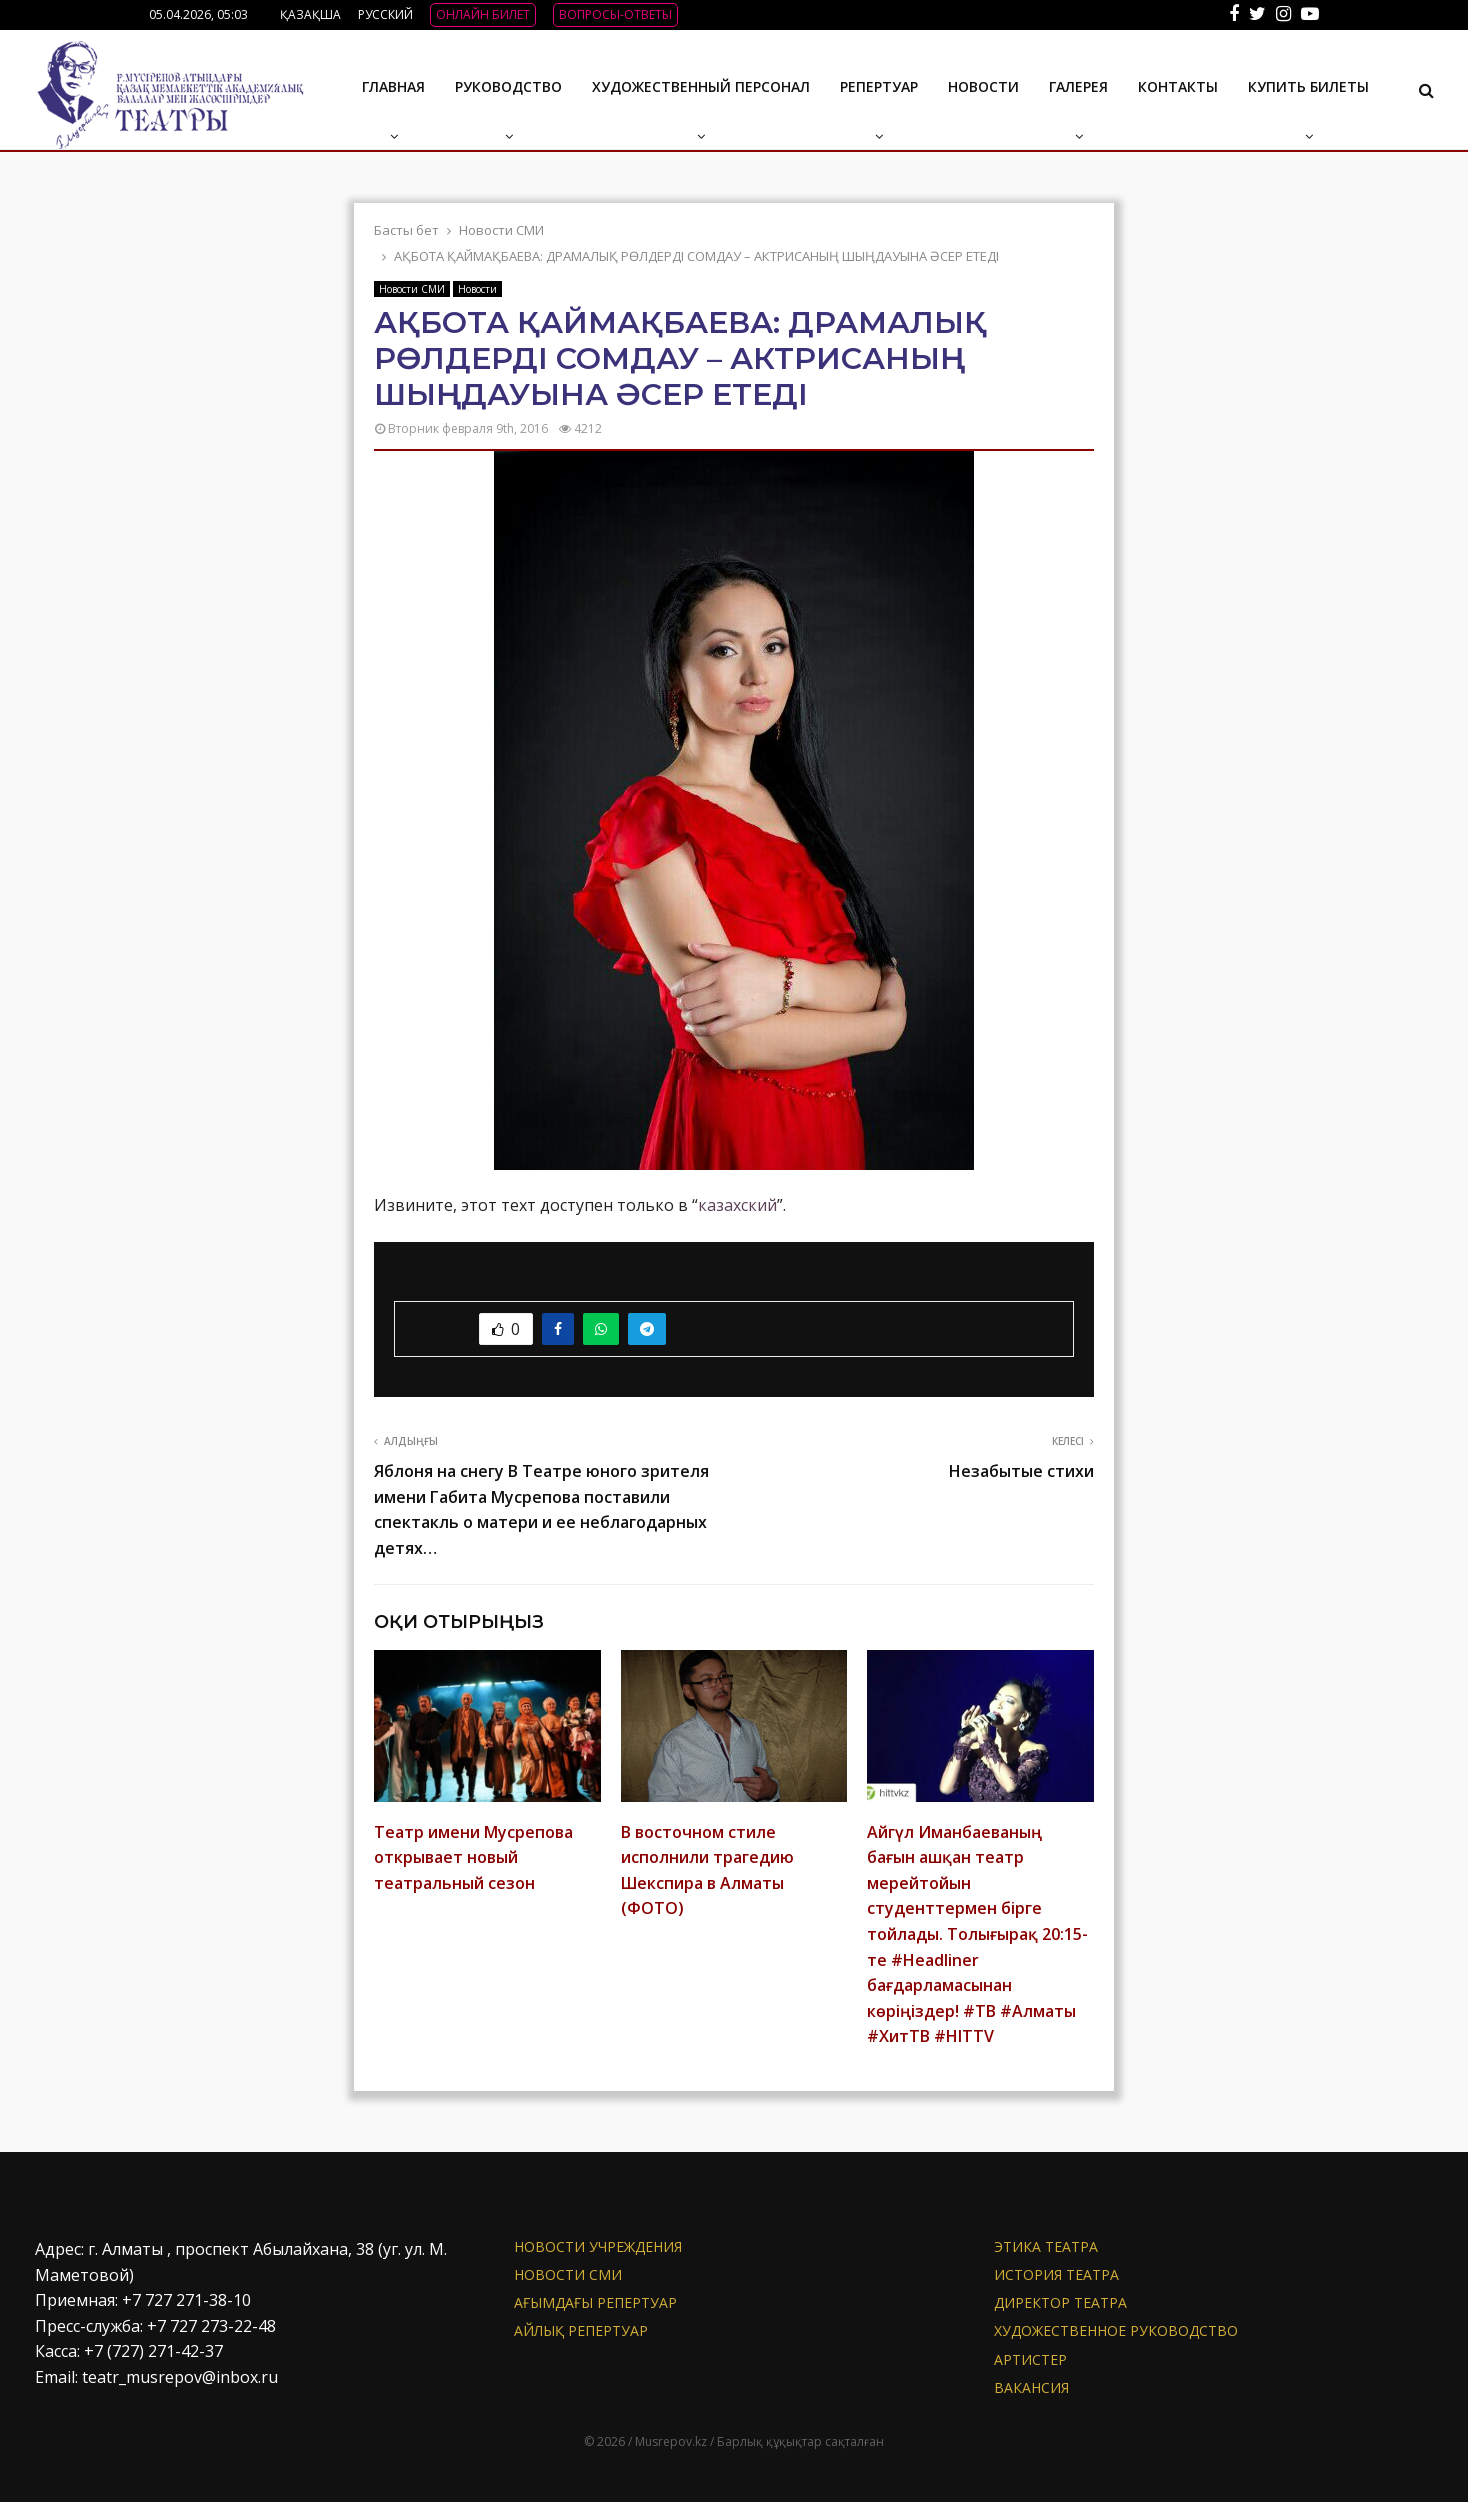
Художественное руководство (1116, 2330)
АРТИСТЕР (1030, 2359)
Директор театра (1060, 2302)
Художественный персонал (701, 86)
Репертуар (879, 86)
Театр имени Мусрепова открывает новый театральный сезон (473, 1857)
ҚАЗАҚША (310, 14)
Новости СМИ (412, 289)
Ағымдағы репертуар (595, 2302)
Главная (393, 86)
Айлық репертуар (581, 2330)
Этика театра (1046, 2247)
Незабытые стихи (1021, 1471)
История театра (1056, 2274)
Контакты (1178, 86)
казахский (737, 1205)
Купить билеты (1308, 86)
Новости (983, 86)
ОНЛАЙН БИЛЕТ (483, 14)
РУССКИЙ (385, 14)
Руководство (508, 86)
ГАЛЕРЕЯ (1078, 86)
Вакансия (1031, 2387)
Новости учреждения (598, 2247)
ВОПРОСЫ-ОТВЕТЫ (615, 14)
